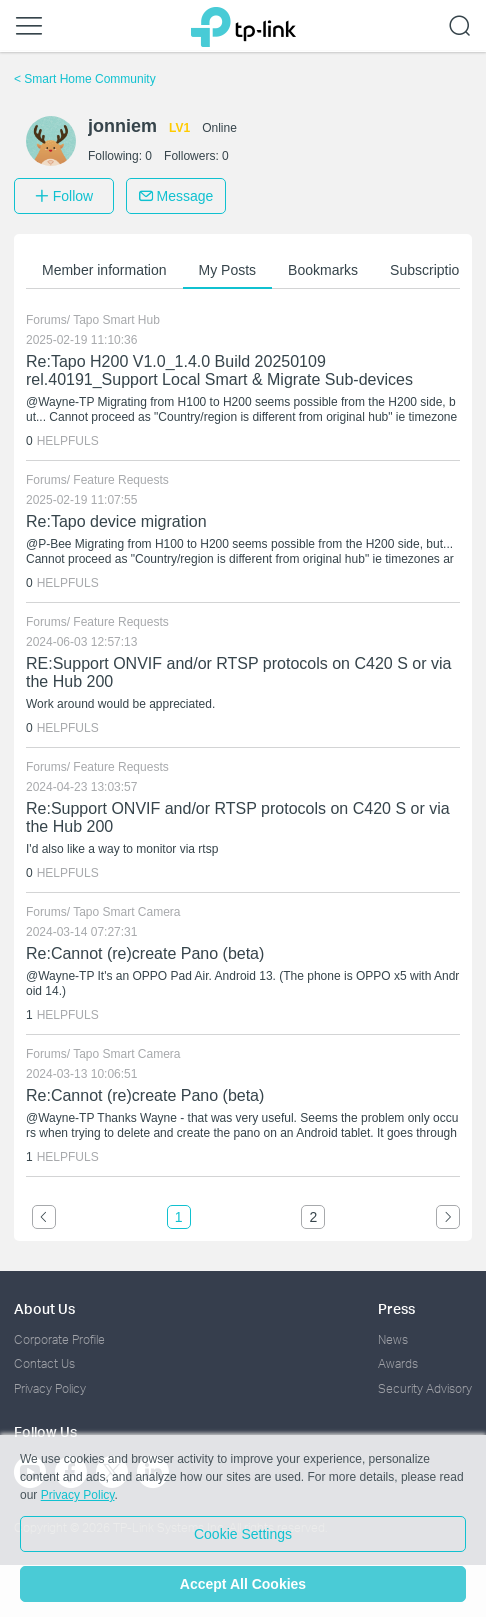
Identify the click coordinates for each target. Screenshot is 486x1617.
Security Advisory (425, 1388)
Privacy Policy (50, 1388)
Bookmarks (323, 270)
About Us (44, 1308)
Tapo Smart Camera (126, 912)
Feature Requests (120, 480)
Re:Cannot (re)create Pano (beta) (145, 953)
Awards (398, 1363)
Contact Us (44, 1363)
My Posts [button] (228, 270)
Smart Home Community (85, 79)
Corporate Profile (59, 1339)
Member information (104, 270)
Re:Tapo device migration (116, 521)
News (393, 1339)
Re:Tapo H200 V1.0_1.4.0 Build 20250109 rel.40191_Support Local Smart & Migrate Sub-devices (219, 370)
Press (396, 1308)
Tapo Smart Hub (116, 320)
